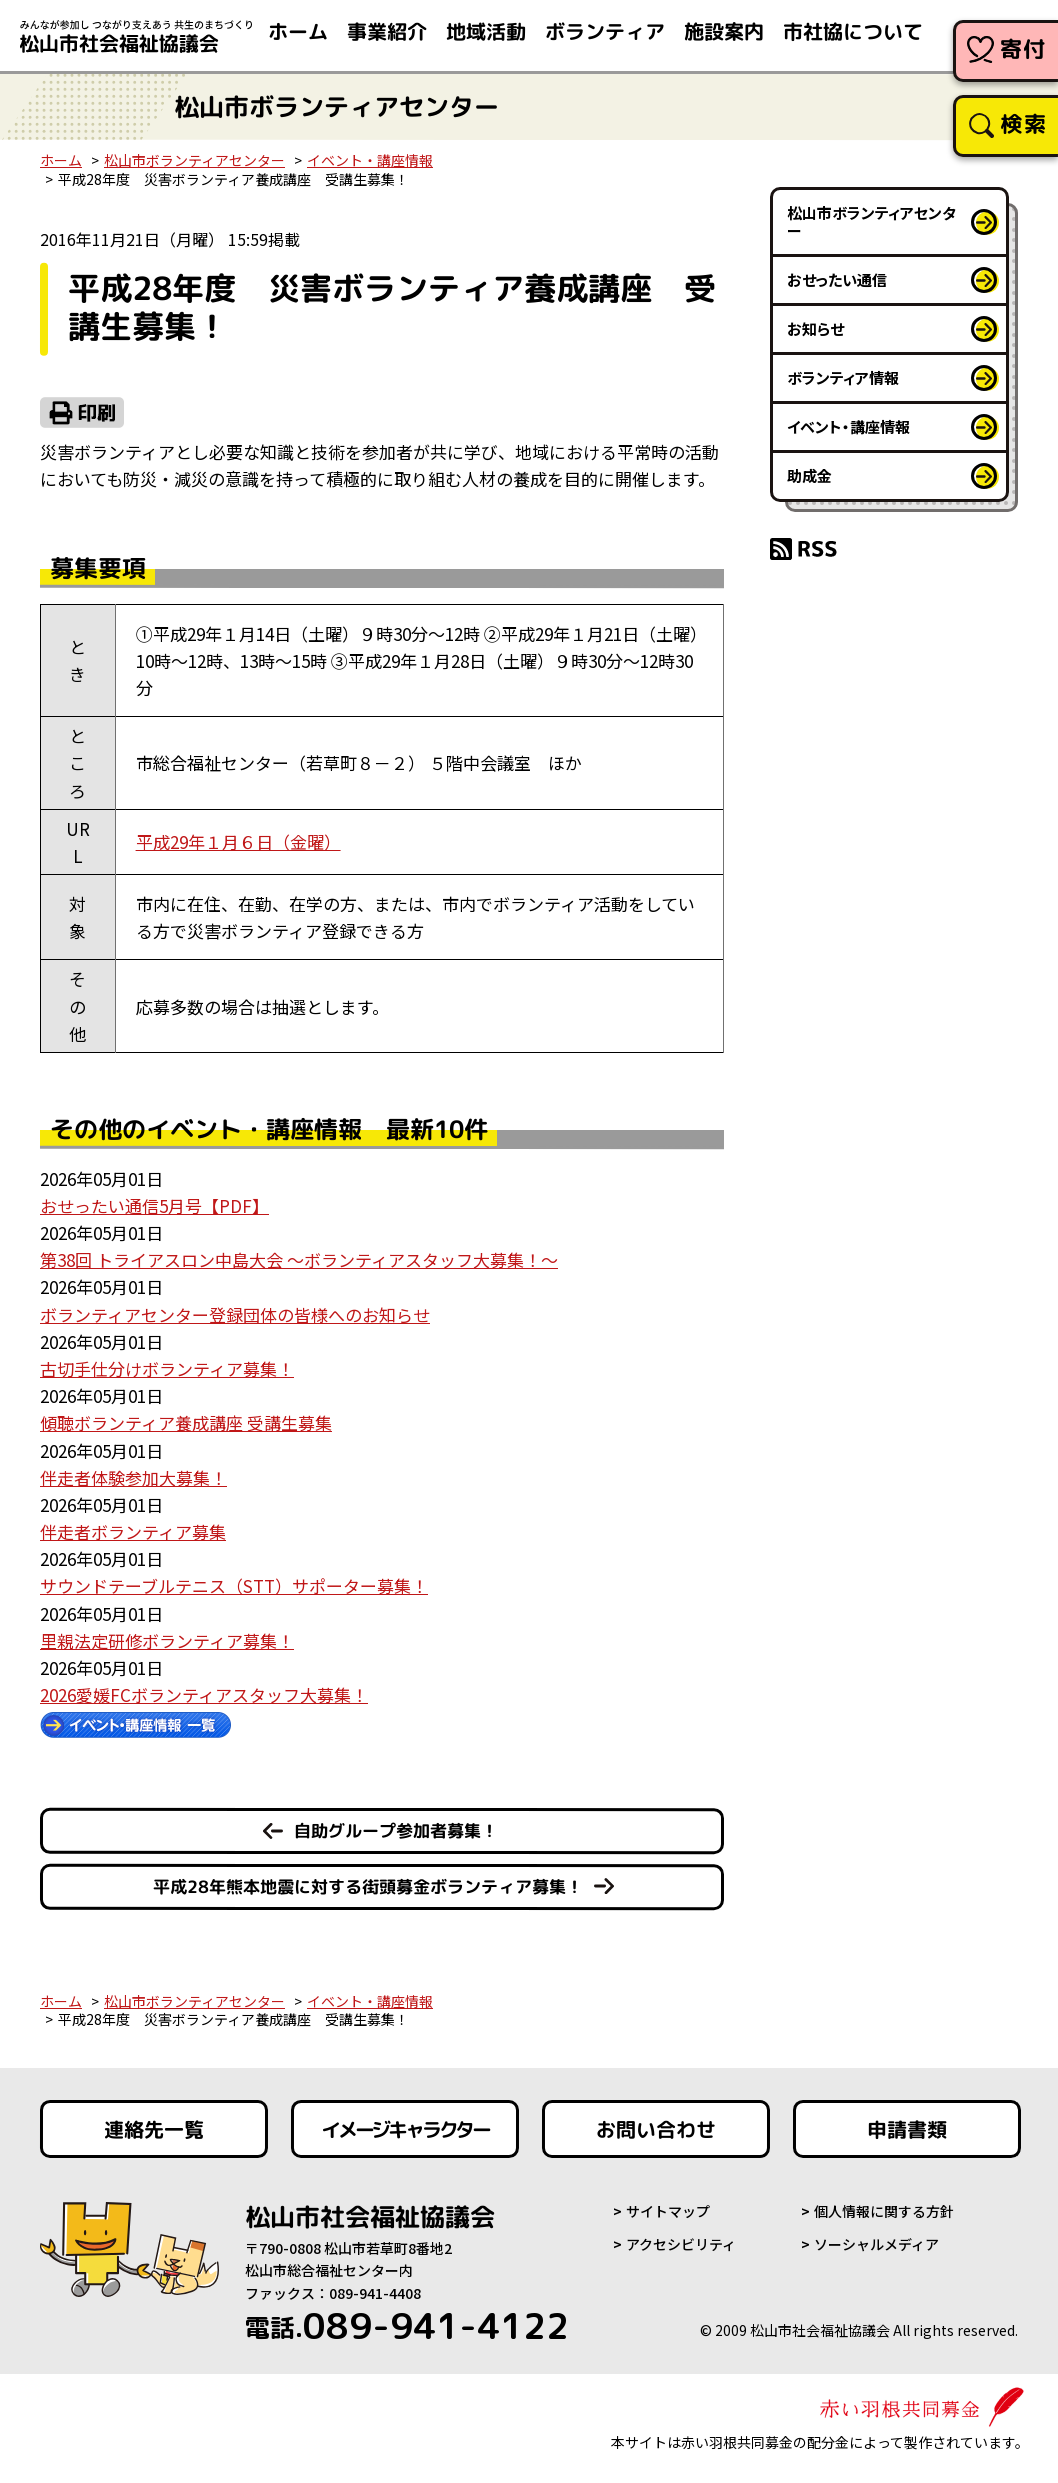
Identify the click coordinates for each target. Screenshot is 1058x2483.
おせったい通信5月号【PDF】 (154, 1205)
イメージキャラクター (405, 2129)
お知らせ (815, 328)
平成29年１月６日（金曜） (238, 841)
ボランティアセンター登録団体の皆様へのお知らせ (235, 1314)
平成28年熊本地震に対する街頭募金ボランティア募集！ (368, 1886)
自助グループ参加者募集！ (396, 1830)
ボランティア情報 (843, 377)
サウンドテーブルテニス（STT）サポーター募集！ (234, 1585)
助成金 (809, 475)
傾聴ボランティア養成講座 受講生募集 (186, 1422)
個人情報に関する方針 (884, 2211)
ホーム (61, 160)
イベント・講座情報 (370, 160)
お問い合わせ (656, 2129)
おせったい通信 (837, 279)
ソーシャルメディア (876, 2244)
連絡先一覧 (154, 2129)
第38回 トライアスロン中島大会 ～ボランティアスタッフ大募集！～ (299, 1259)
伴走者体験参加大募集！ (133, 1477)
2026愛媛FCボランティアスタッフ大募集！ (204, 1694)
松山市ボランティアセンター (194, 160)
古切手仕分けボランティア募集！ (167, 1368)
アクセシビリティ (681, 2244)
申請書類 (907, 2129)
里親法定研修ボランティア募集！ (167, 1640)
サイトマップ (668, 2211)
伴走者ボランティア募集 (133, 1531)
